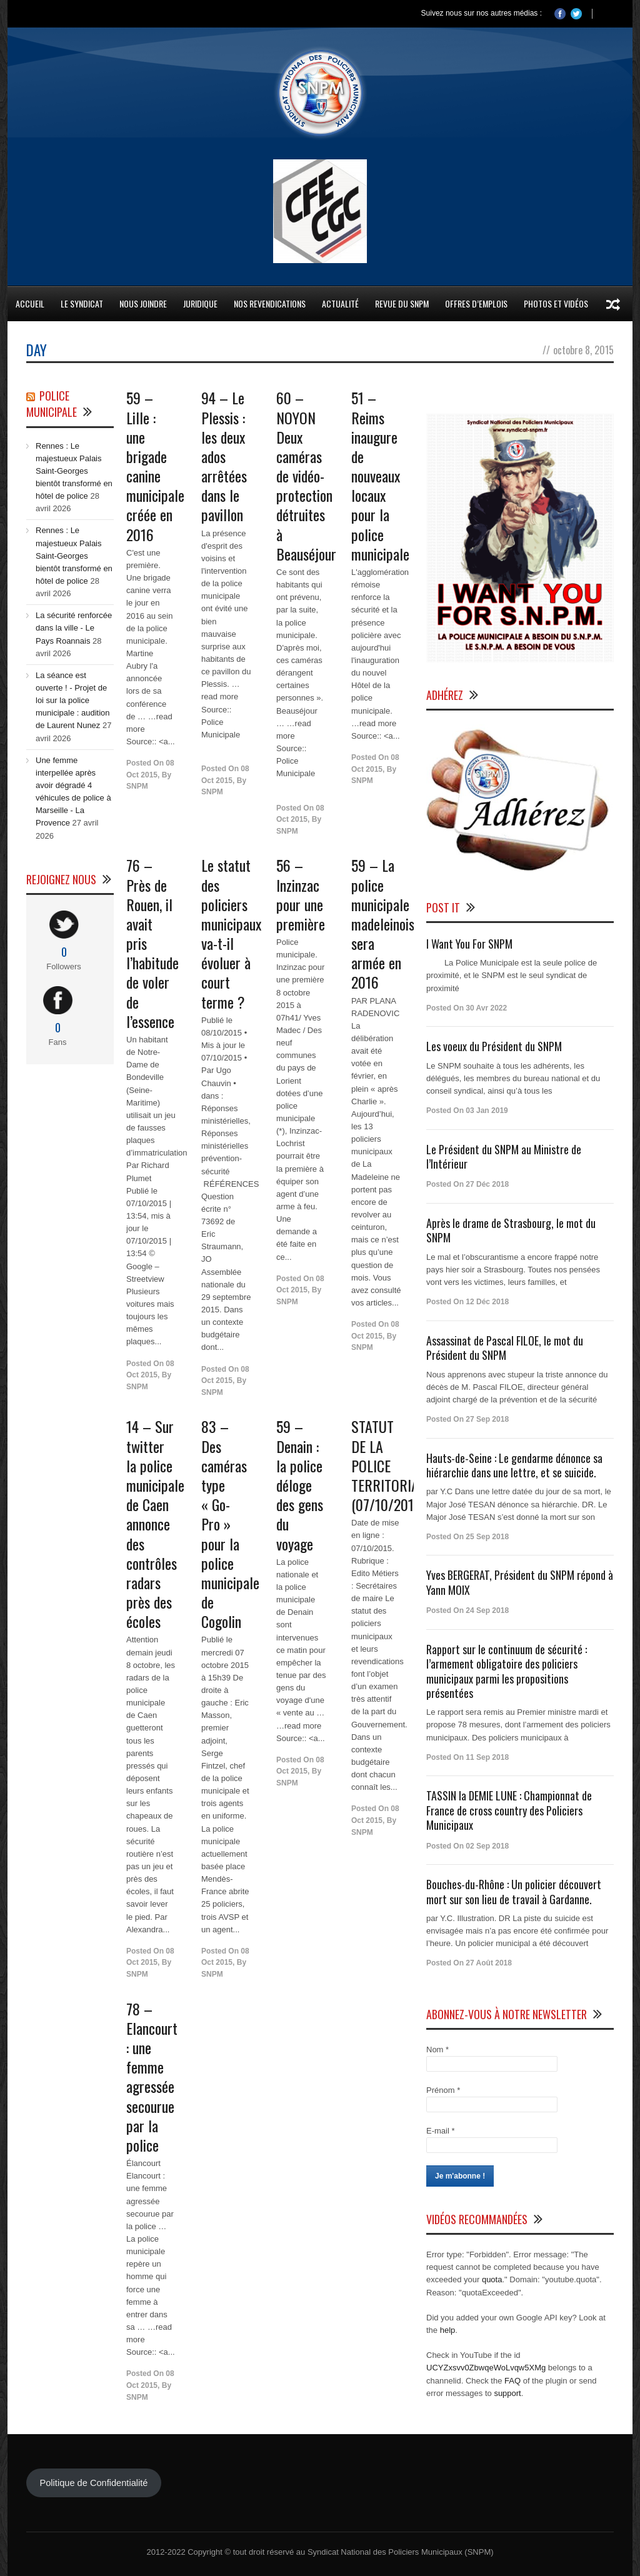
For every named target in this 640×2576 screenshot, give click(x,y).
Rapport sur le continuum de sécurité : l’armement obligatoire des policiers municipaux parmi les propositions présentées (506, 1671)
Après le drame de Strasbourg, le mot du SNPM (511, 1230)
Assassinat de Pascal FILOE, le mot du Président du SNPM (504, 1347)
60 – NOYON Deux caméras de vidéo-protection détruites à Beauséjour (306, 475)
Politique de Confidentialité (93, 2483)
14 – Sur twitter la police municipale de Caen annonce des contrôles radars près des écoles (155, 1523)
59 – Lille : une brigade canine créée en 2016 (155, 465)
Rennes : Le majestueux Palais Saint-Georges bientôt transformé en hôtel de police (74, 471)
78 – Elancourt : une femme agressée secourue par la (152, 2076)
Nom (437, 2049)
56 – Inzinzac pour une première (300, 894)
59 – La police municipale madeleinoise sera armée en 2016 (386, 923)
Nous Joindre (143, 303)
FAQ (512, 2380)
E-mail (440, 2130)
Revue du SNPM (402, 303)
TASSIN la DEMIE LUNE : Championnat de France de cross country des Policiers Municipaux (509, 1810)
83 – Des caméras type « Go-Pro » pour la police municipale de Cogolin (230, 1523)
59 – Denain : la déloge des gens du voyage (299, 1484)
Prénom (443, 2090)
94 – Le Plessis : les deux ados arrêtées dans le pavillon (224, 456)
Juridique (200, 303)
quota (492, 2279)
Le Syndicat (82, 303)
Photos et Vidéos (556, 303)
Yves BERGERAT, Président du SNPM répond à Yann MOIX (519, 1582)
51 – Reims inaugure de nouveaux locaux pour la (380, 475)
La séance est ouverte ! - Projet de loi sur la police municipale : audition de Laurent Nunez (73, 701)
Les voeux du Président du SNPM (494, 1046)
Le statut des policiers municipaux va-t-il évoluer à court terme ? (231, 933)
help (448, 2330)
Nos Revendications (270, 303)
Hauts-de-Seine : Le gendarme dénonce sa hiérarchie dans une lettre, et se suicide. (514, 1465)
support (507, 2393)
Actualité (340, 303)
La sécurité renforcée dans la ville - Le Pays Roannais (74, 628)
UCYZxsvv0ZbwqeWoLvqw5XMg (486, 2367)
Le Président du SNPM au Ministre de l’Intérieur (503, 1156)
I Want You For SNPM (469, 944)
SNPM (137, 786)
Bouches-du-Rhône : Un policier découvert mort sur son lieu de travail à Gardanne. (513, 1891)
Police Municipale (51, 403)
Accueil (30, 303)
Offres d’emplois (476, 303)
